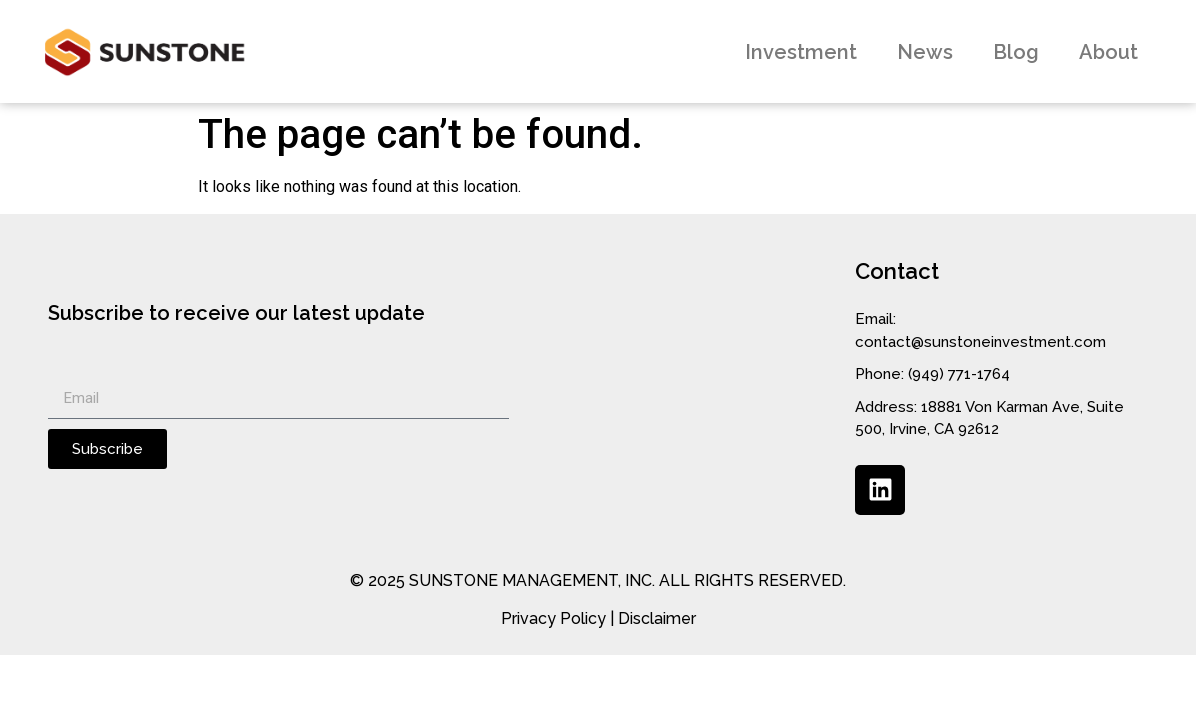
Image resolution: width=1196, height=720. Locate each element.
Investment (801, 52)
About (1108, 52)
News (925, 52)
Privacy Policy (553, 618)
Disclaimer (657, 618)
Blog (1016, 52)
